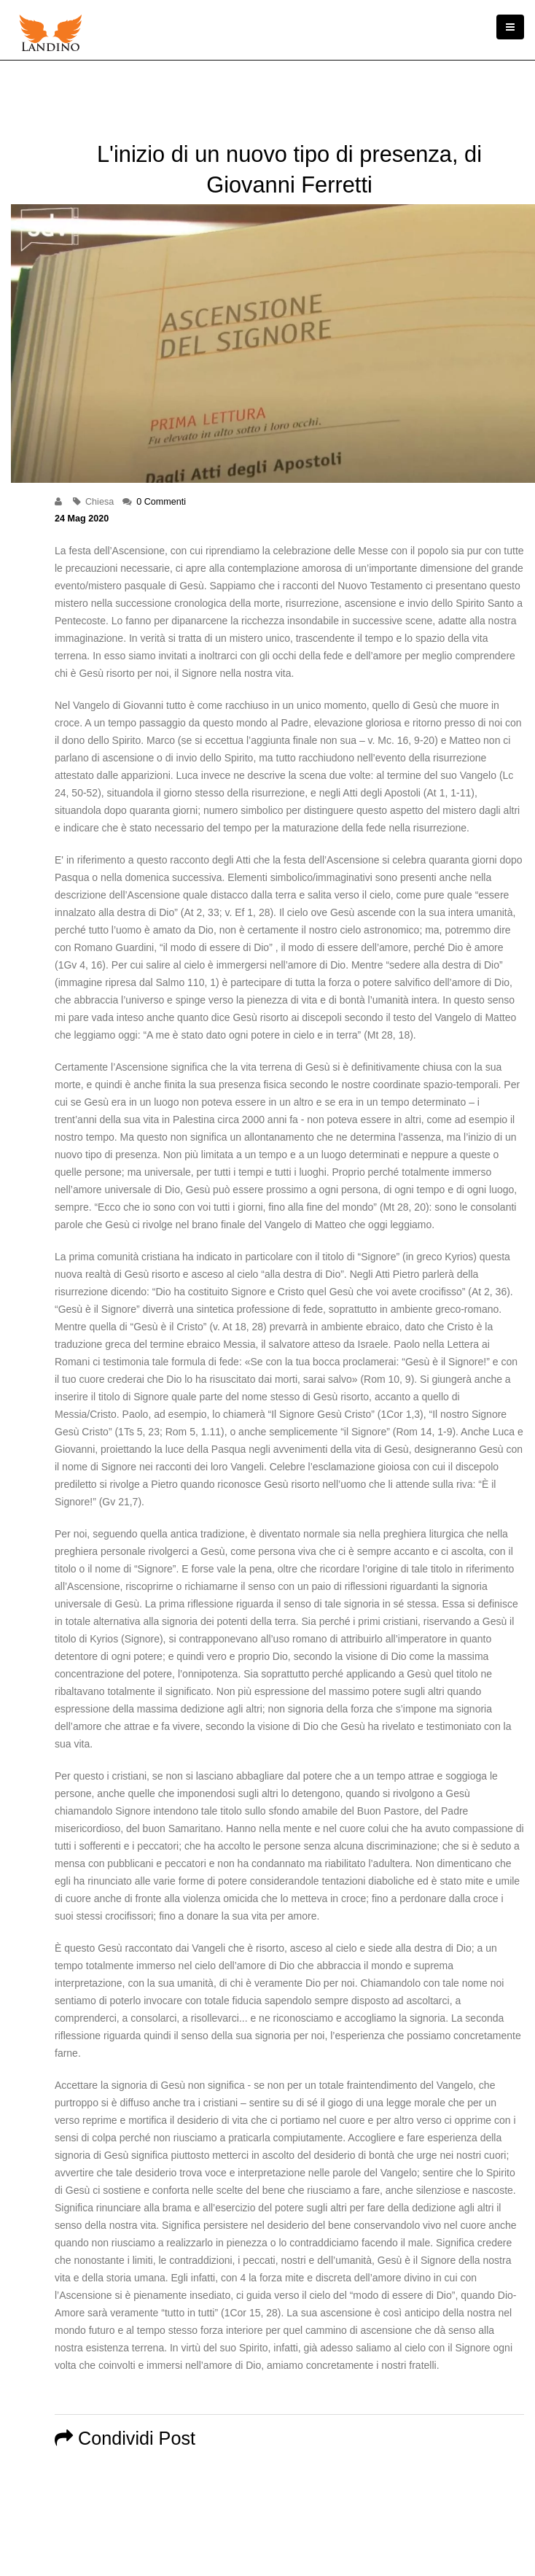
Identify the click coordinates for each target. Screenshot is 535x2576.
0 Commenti (161, 502)
